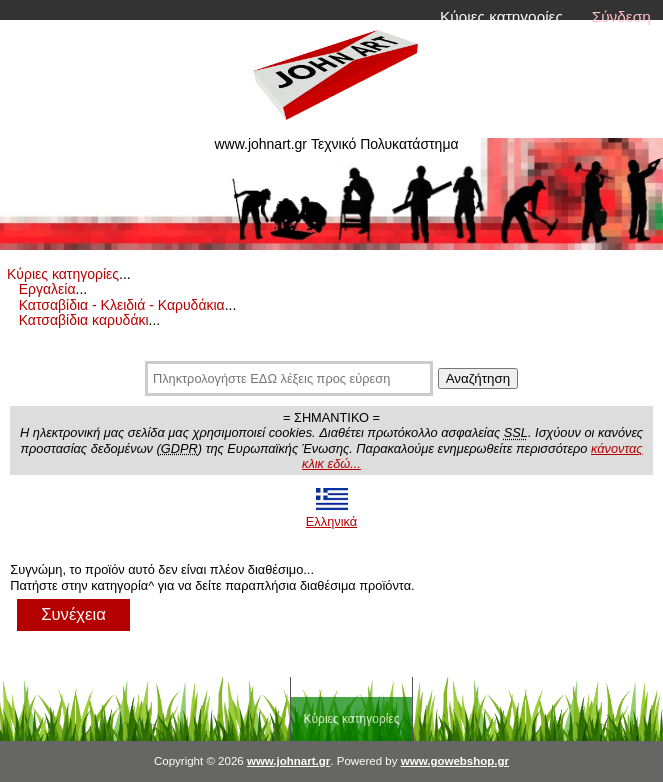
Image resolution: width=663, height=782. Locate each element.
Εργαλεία (47, 289)
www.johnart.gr (288, 761)
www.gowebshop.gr (455, 761)
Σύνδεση (621, 16)
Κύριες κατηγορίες (501, 16)
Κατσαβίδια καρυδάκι (84, 320)
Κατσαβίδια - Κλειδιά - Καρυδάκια (122, 305)
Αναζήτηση (478, 378)
